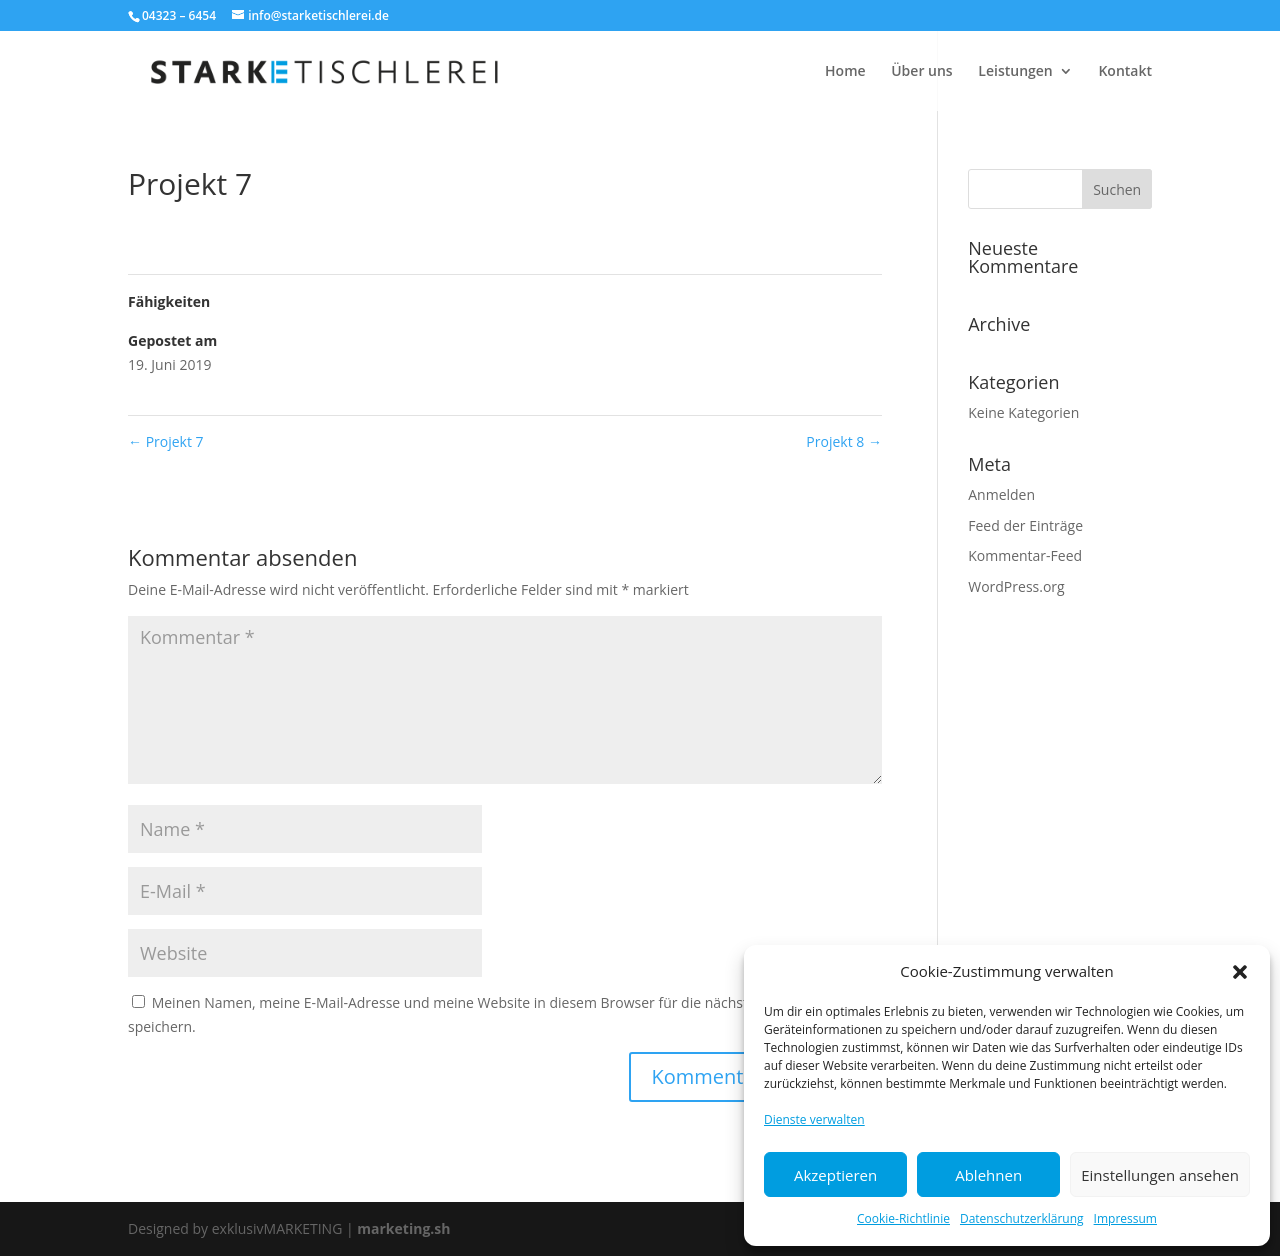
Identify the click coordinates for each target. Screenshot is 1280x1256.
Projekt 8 (844, 441)
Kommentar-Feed (1025, 555)
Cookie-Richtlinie (903, 1218)
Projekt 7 (166, 441)
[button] (1240, 972)
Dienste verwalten (814, 1119)
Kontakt (1125, 72)
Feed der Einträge (1025, 525)
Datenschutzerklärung (1022, 1218)
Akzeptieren (835, 1175)
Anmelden (1001, 494)
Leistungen (1015, 72)
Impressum (1125, 1218)
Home (845, 72)
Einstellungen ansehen (1160, 1175)
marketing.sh (403, 1228)
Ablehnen (988, 1175)
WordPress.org (1016, 586)
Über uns (921, 72)
